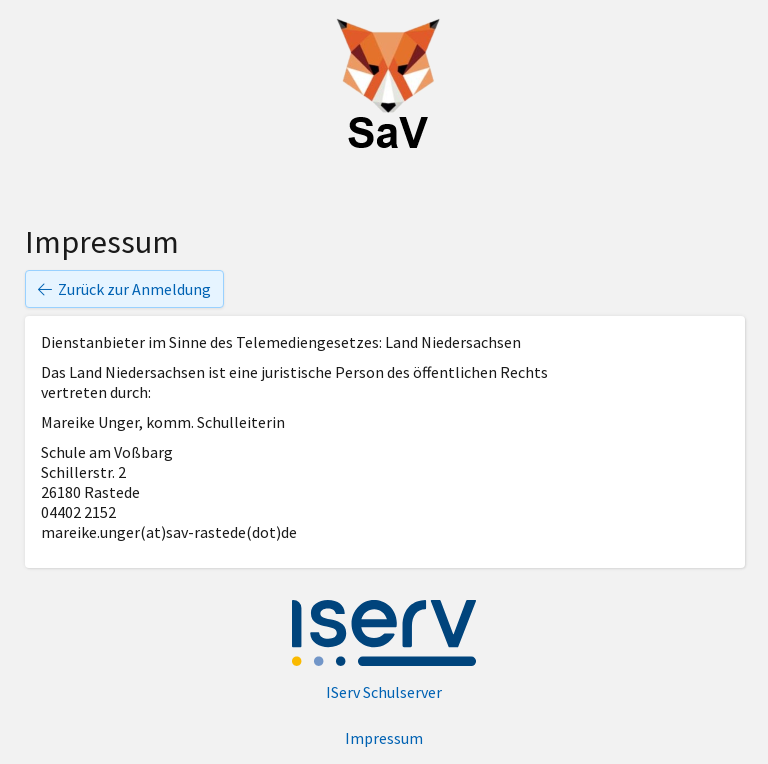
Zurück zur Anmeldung (124, 289)
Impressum (384, 738)
